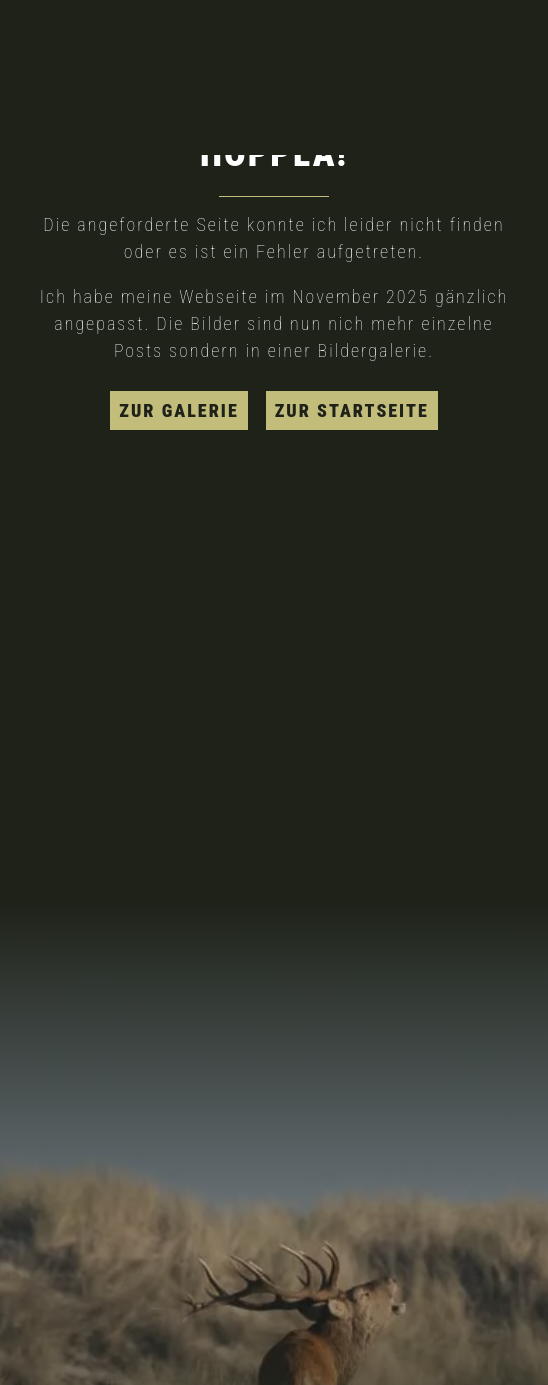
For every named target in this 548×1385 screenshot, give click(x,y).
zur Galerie (178, 410)
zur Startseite (352, 410)
